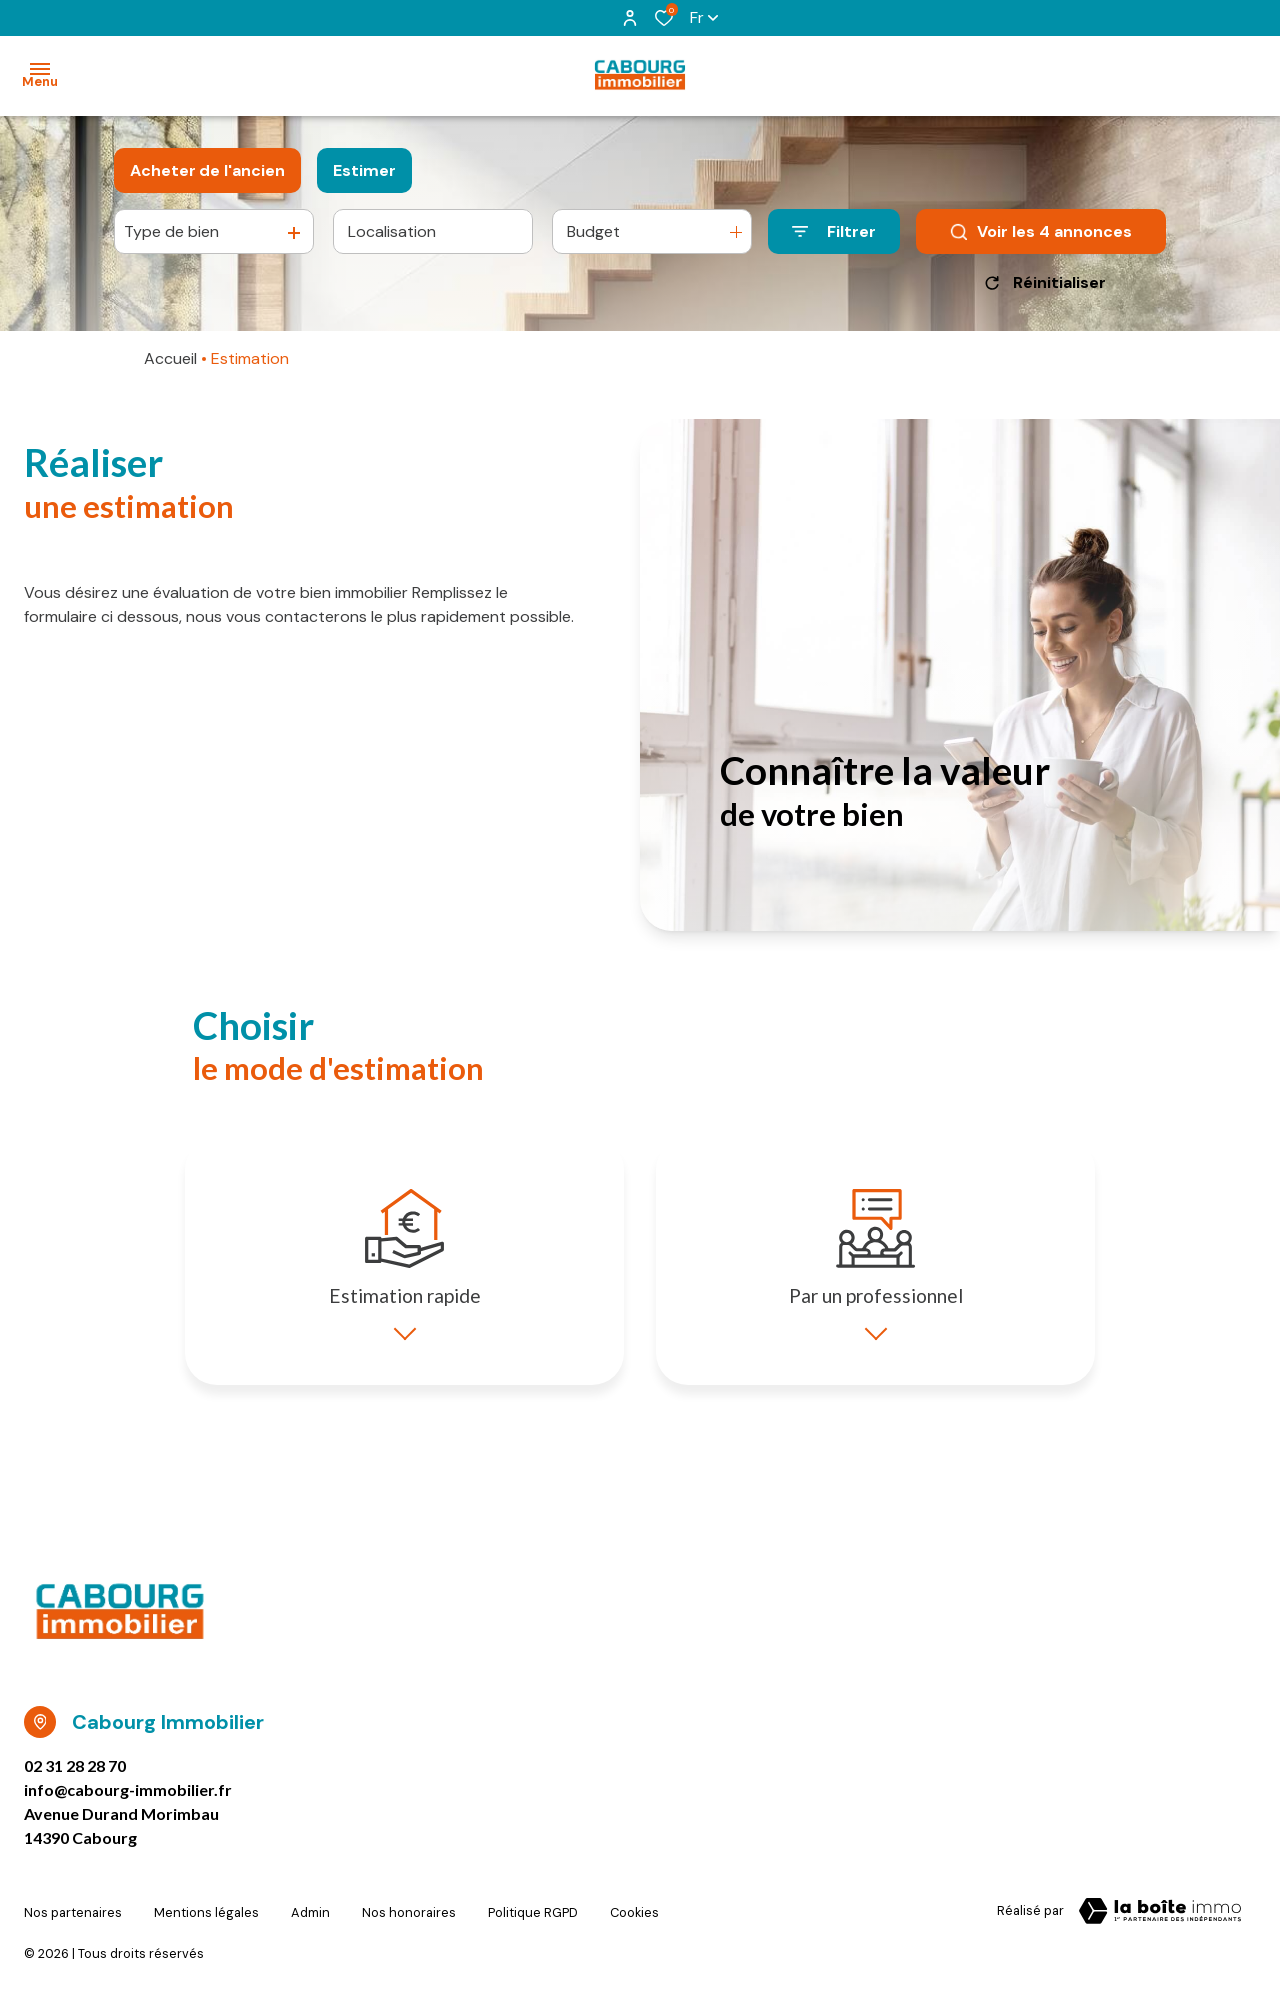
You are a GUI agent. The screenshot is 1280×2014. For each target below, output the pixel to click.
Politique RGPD (533, 1921)
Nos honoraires (409, 1921)
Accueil (170, 358)
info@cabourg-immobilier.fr (128, 1803)
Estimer (364, 170)
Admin (310, 1921)
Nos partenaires (73, 1921)
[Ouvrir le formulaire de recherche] (834, 231)
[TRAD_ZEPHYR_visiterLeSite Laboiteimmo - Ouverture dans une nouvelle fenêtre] (1160, 1925)
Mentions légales (206, 1921)
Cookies (634, 1921)
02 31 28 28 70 (75, 1779)
